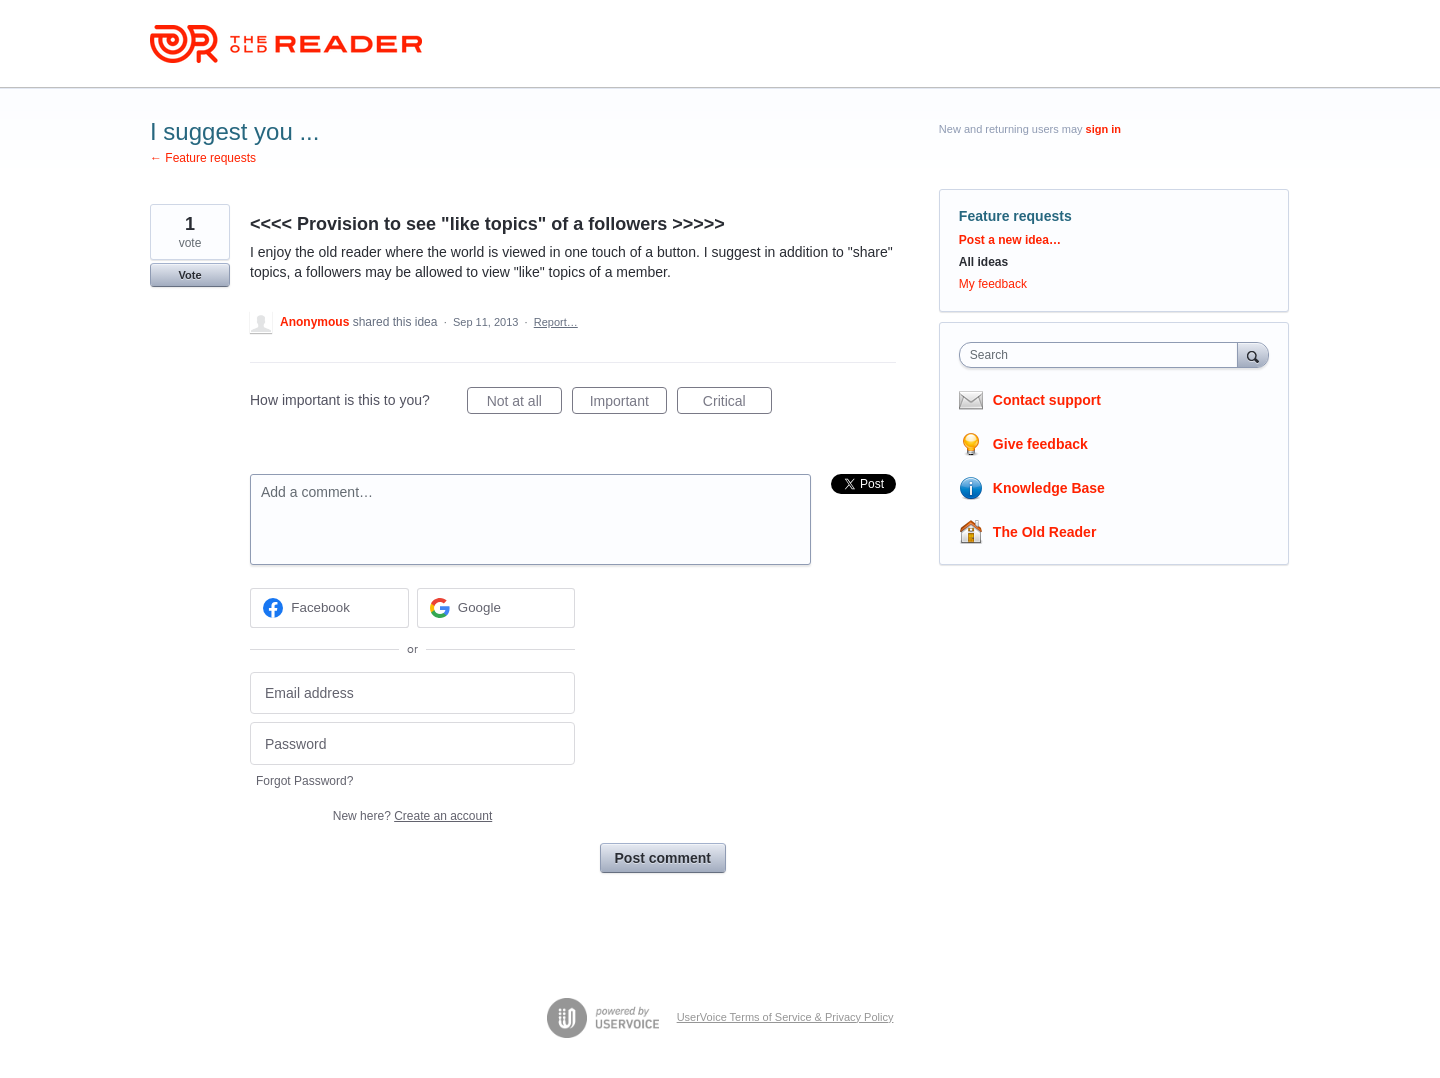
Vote (189, 275)
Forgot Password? (304, 781)
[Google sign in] (496, 608)
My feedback (993, 284)
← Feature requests (203, 158)
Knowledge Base (1049, 488)
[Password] (412, 743)
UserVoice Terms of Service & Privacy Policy (785, 1017)
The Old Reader (1044, 532)
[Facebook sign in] (329, 608)
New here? (412, 816)
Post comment (663, 858)
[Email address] (412, 693)
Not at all (524, 404)
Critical (737, 404)
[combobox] (1103, 355)
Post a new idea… (1010, 240)
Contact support (1047, 400)
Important (628, 404)
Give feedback (1040, 444)
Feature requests (1015, 216)
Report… (556, 322)
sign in (1103, 129)
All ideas (983, 262)
